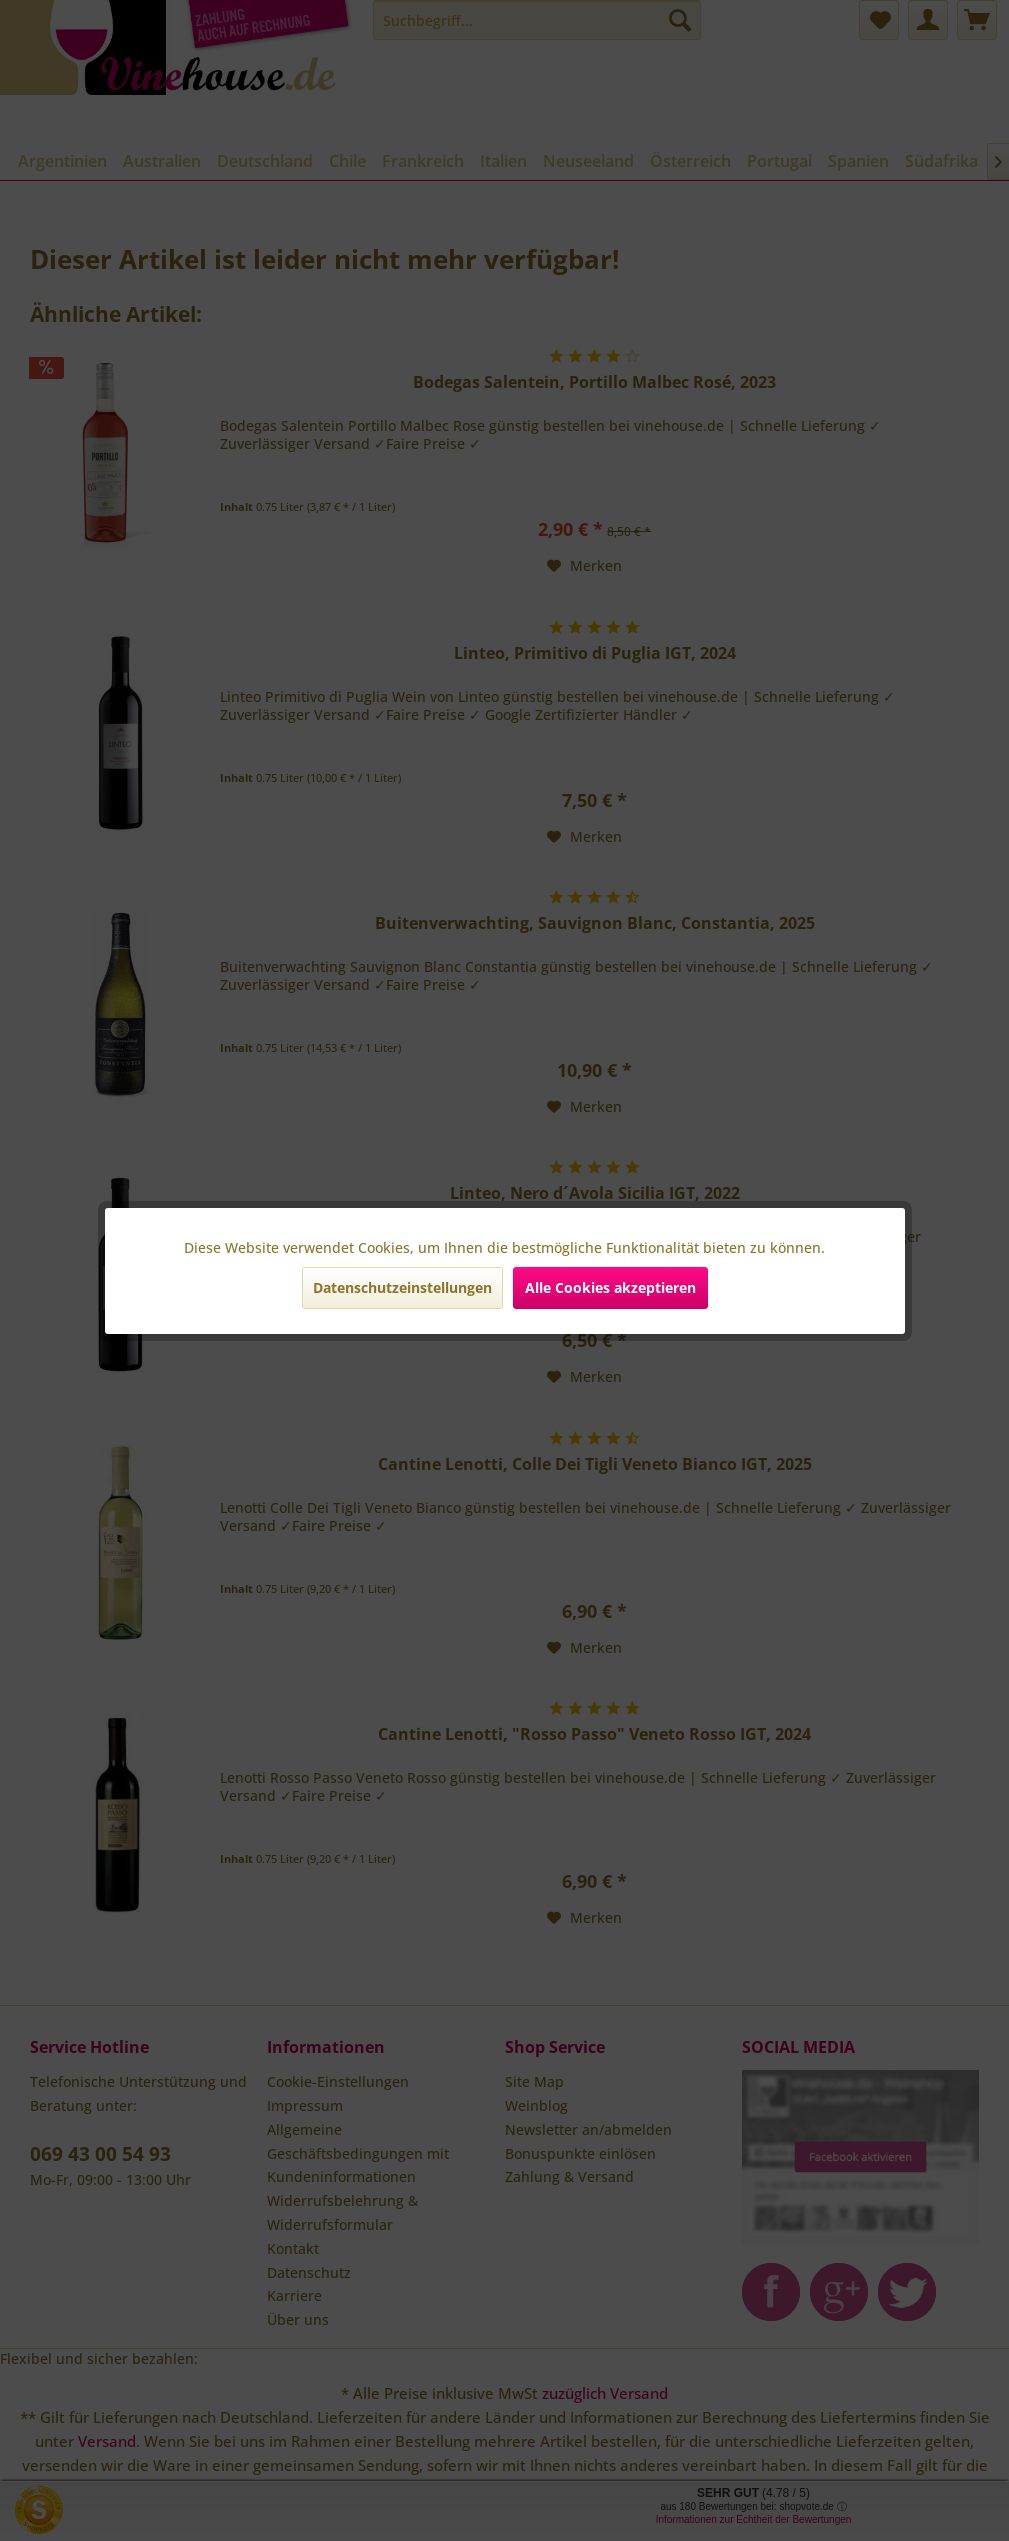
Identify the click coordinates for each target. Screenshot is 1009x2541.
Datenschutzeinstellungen (402, 1287)
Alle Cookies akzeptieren (610, 1287)
